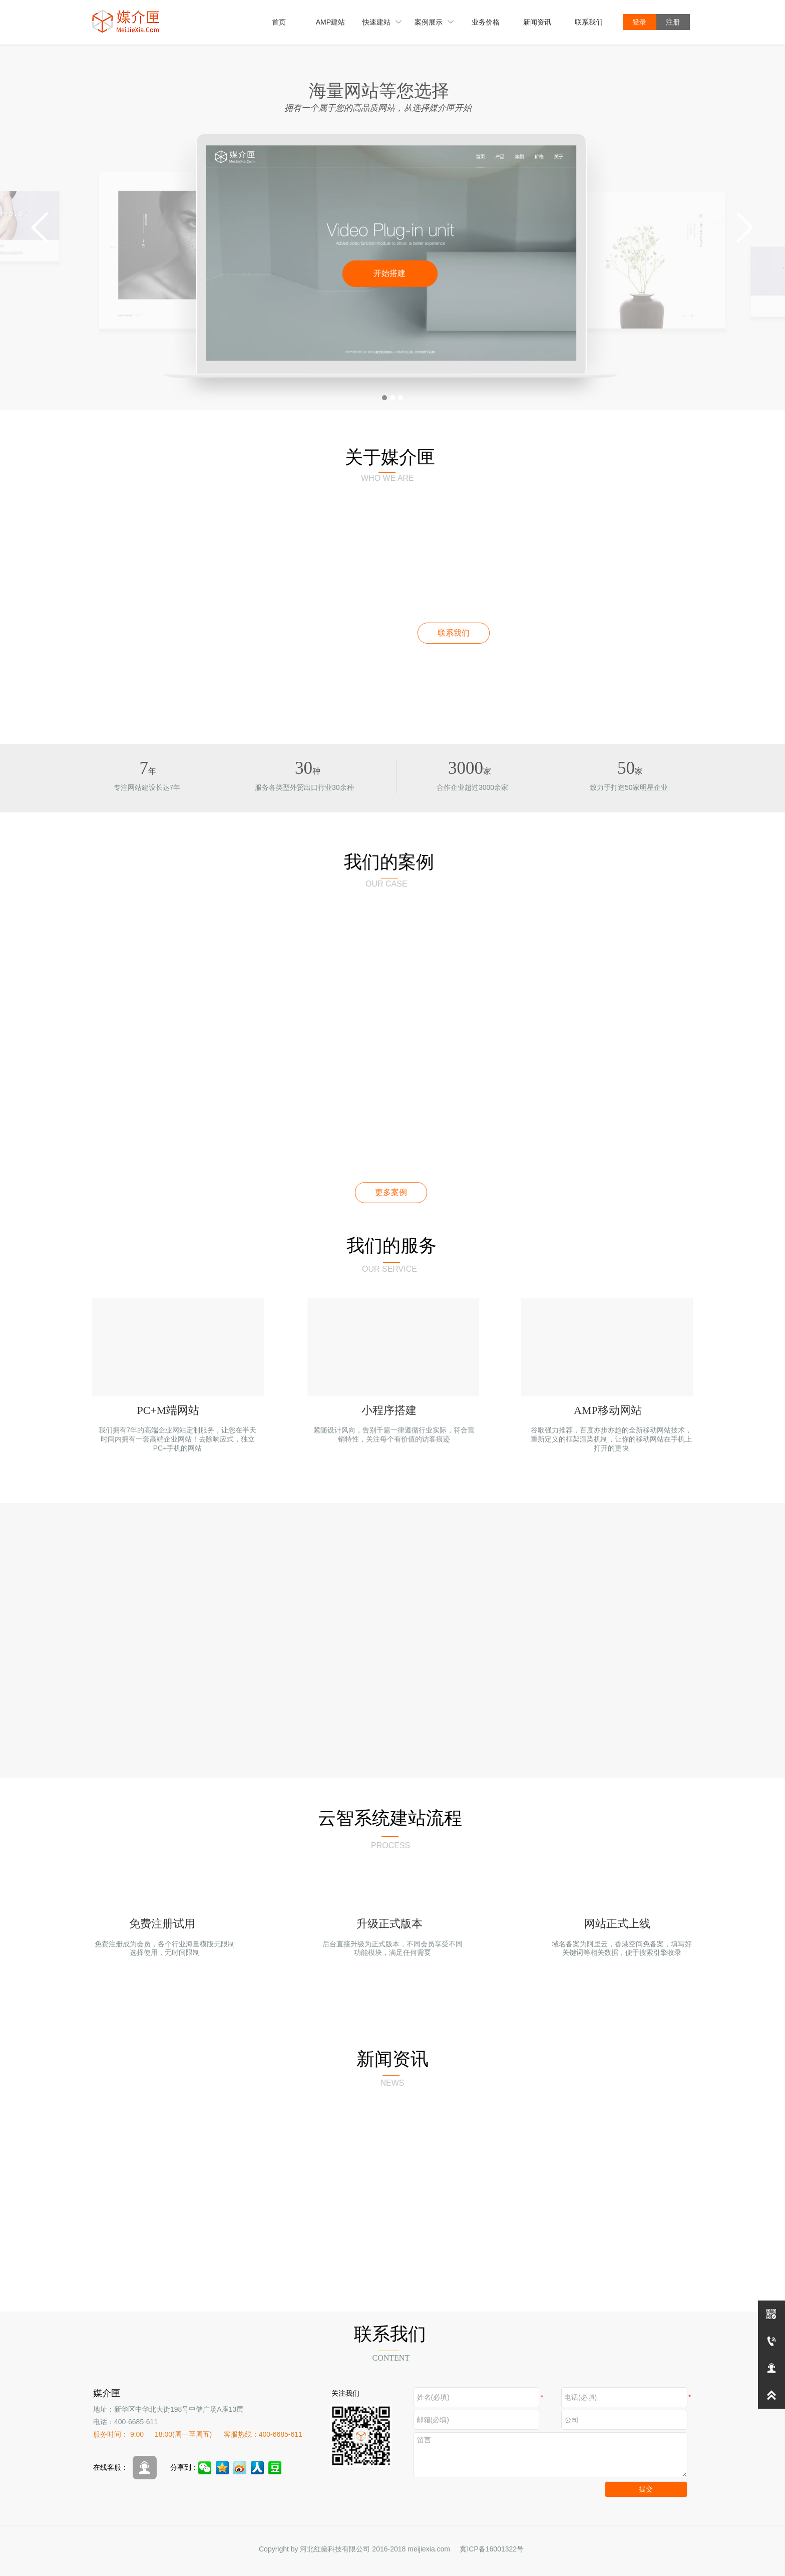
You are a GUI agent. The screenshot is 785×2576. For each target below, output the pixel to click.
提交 (646, 2489)
